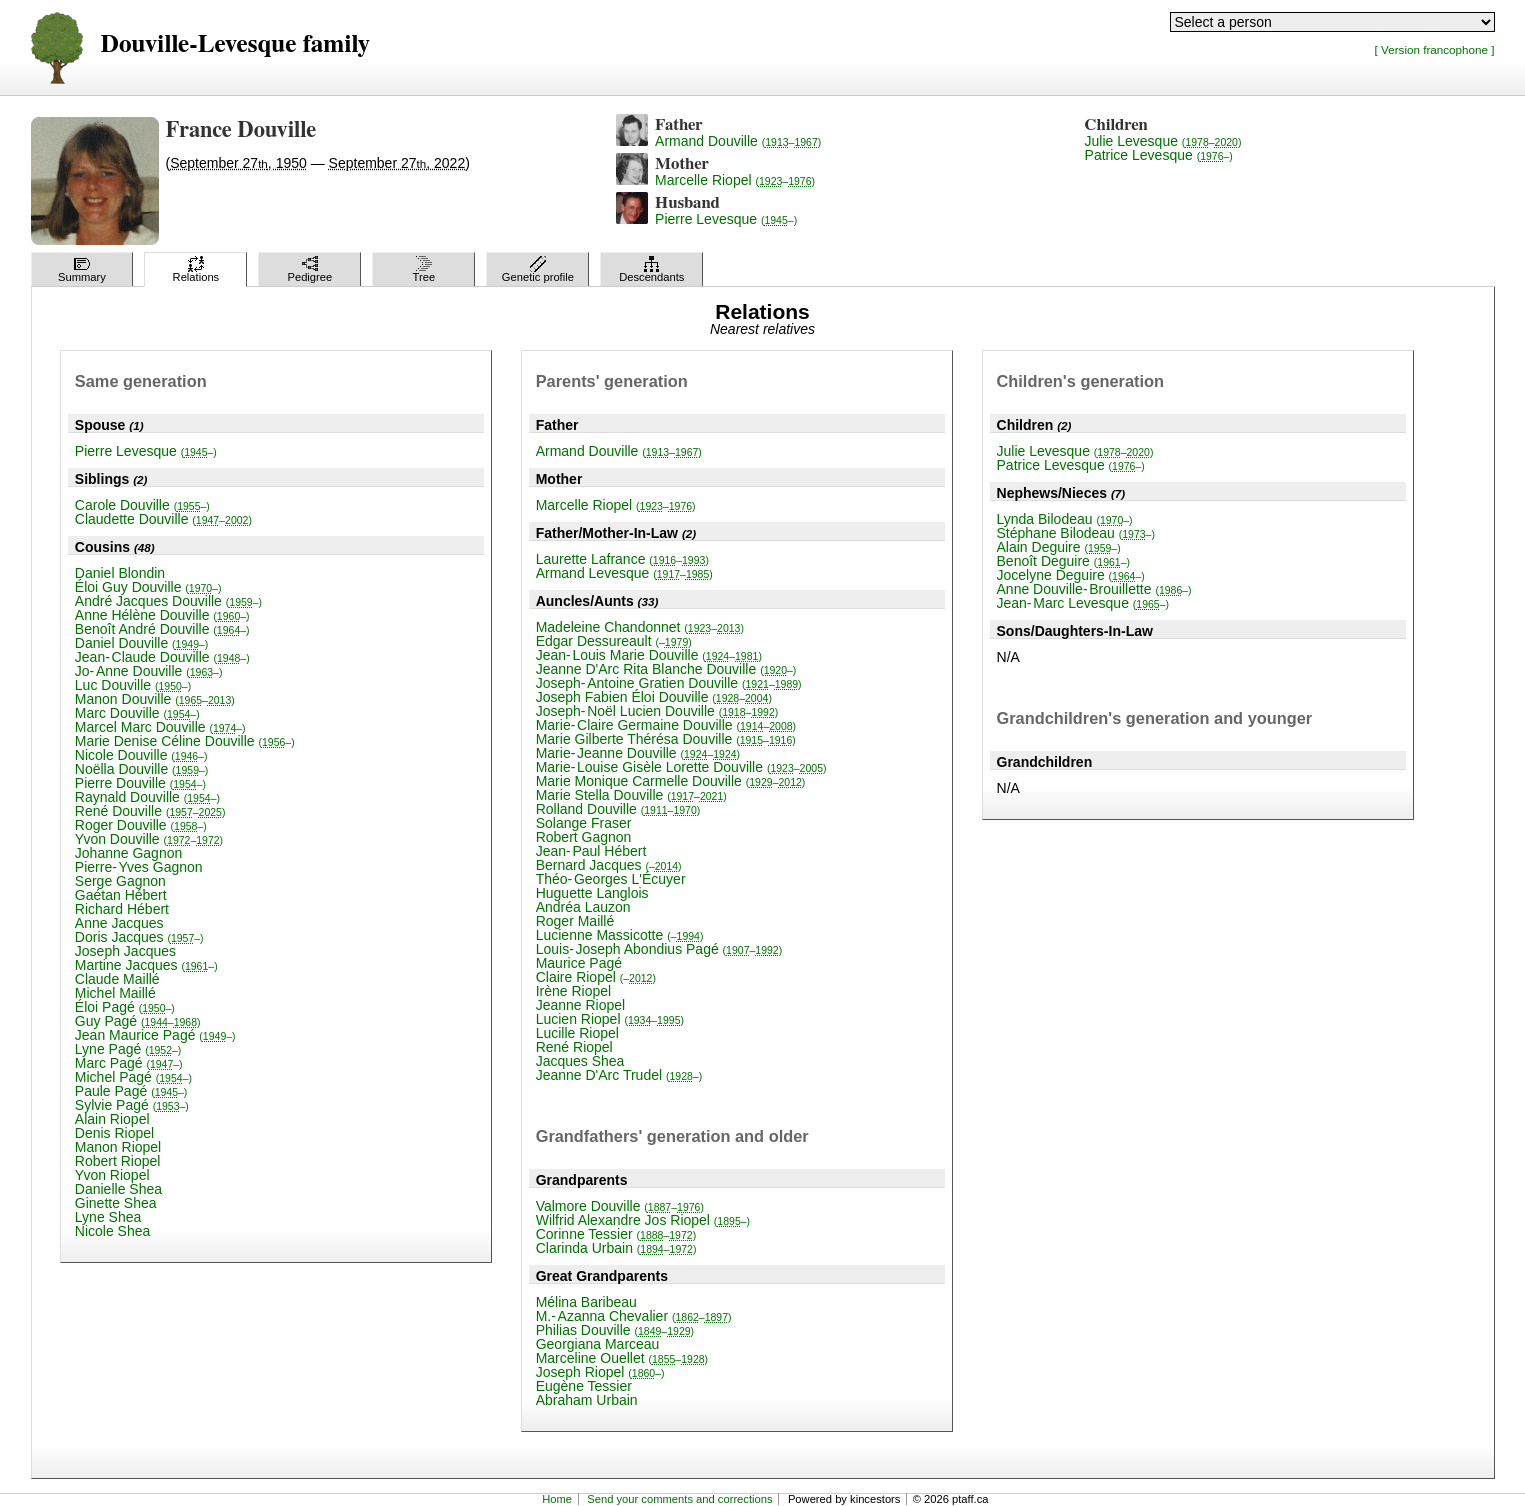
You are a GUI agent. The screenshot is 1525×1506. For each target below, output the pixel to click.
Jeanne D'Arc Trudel (619, 1075)
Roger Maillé (575, 921)
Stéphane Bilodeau (1076, 533)
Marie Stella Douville (631, 795)
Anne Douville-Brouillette (1094, 589)
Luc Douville (133, 685)
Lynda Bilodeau (1065, 519)
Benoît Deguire (1064, 561)
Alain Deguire (1059, 547)
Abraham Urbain (587, 1400)
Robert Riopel (118, 1161)
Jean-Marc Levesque (1083, 603)
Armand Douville (738, 141)
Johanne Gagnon (128, 853)
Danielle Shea (118, 1189)
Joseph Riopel (600, 1372)
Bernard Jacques (609, 865)
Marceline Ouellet (622, 1358)
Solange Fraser (584, 823)
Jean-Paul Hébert (591, 851)
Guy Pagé (138, 1021)
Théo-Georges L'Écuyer (611, 879)
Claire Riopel (596, 977)
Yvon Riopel (112, 1175)
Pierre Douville (140, 783)
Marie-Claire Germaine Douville (666, 725)
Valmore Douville (620, 1206)
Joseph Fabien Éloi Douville (654, 697)
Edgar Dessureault (614, 641)
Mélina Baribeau (586, 1302)
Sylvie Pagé (132, 1105)
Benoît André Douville (162, 629)
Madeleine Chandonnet (640, 627)
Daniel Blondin (120, 573)
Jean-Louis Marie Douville (649, 655)
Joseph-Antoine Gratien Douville (669, 683)
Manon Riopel (118, 1147)
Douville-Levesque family (235, 44)
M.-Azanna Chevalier (634, 1316)
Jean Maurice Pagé (155, 1035)
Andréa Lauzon (583, 907)
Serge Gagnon (120, 881)
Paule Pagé (131, 1091)
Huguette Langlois (592, 893)
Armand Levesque (624, 573)
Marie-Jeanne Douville (638, 753)
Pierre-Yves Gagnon (139, 867)
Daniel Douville (141, 643)
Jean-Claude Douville (162, 657)
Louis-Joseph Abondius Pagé (659, 949)
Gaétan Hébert (121, 895)
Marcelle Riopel (735, 180)
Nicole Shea (113, 1231)
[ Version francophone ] (1435, 49)
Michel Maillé (115, 993)
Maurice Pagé (579, 963)
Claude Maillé (117, 979)
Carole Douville (142, 505)
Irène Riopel (574, 991)
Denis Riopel (114, 1133)
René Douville (150, 811)
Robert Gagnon (584, 837)
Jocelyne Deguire (1071, 575)
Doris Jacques (139, 937)
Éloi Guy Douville (148, 587)
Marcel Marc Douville (160, 727)
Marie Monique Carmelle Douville (671, 781)
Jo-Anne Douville (149, 671)
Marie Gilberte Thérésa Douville (666, 739)
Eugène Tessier (584, 1386)
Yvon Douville (149, 839)
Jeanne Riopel (581, 1005)
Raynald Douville (147, 797)
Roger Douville (141, 825)
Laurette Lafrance (622, 559)
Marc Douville (137, 713)
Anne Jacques (119, 923)
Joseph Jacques (125, 951)
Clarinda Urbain (616, 1248)
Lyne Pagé (128, 1049)
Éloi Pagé (125, 1007)
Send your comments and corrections (679, 1499)
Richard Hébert (122, 909)
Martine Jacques (146, 965)
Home (557, 1499)
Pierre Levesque (726, 219)
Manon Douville (155, 699)
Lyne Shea (108, 1217)
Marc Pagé (129, 1063)
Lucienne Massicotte (620, 935)
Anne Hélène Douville (162, 615)
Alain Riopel (112, 1119)
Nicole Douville (141, 755)
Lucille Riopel (577, 1033)
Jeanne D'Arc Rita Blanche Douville (666, 669)
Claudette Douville (163, 519)
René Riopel (574, 1047)
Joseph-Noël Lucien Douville (657, 711)
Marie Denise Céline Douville (185, 741)
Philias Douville (615, 1330)
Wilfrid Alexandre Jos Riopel (643, 1220)
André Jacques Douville (168, 601)
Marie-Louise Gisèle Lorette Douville (681, 767)
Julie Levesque (1163, 141)
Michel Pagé (133, 1077)
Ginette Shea (116, 1203)
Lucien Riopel (610, 1019)
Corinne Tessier (616, 1234)
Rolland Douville (618, 809)
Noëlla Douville (141, 769)
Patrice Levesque (1159, 155)
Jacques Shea (580, 1061)
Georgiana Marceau (598, 1344)
